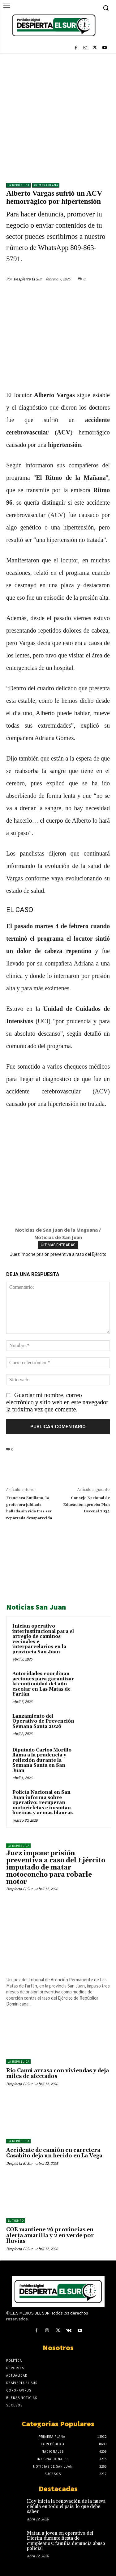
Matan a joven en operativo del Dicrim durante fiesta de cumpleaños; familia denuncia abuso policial (66, 2541)
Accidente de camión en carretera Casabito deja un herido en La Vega (54, 2153)
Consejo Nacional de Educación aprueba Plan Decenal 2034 (86, 1505)
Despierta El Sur (28, 279)
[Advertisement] (58, 115)
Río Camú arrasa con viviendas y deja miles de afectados (57, 2073)
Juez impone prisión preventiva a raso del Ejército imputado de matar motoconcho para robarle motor (55, 1867)
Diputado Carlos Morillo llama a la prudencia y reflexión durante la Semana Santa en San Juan (41, 1760)
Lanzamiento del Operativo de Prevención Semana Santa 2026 (43, 1721)
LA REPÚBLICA (18, 185)
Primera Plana (45, 185)
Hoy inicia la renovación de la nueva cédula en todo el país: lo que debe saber (66, 2506)
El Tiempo (15, 2221)
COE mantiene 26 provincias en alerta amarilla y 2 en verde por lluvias (50, 2235)
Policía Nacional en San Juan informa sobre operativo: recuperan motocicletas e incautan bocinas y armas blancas (42, 1802)
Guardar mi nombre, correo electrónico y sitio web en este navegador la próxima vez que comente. (57, 1402)
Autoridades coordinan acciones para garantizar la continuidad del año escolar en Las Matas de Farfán (43, 1684)
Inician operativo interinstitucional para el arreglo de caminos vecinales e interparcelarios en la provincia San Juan (43, 1639)
